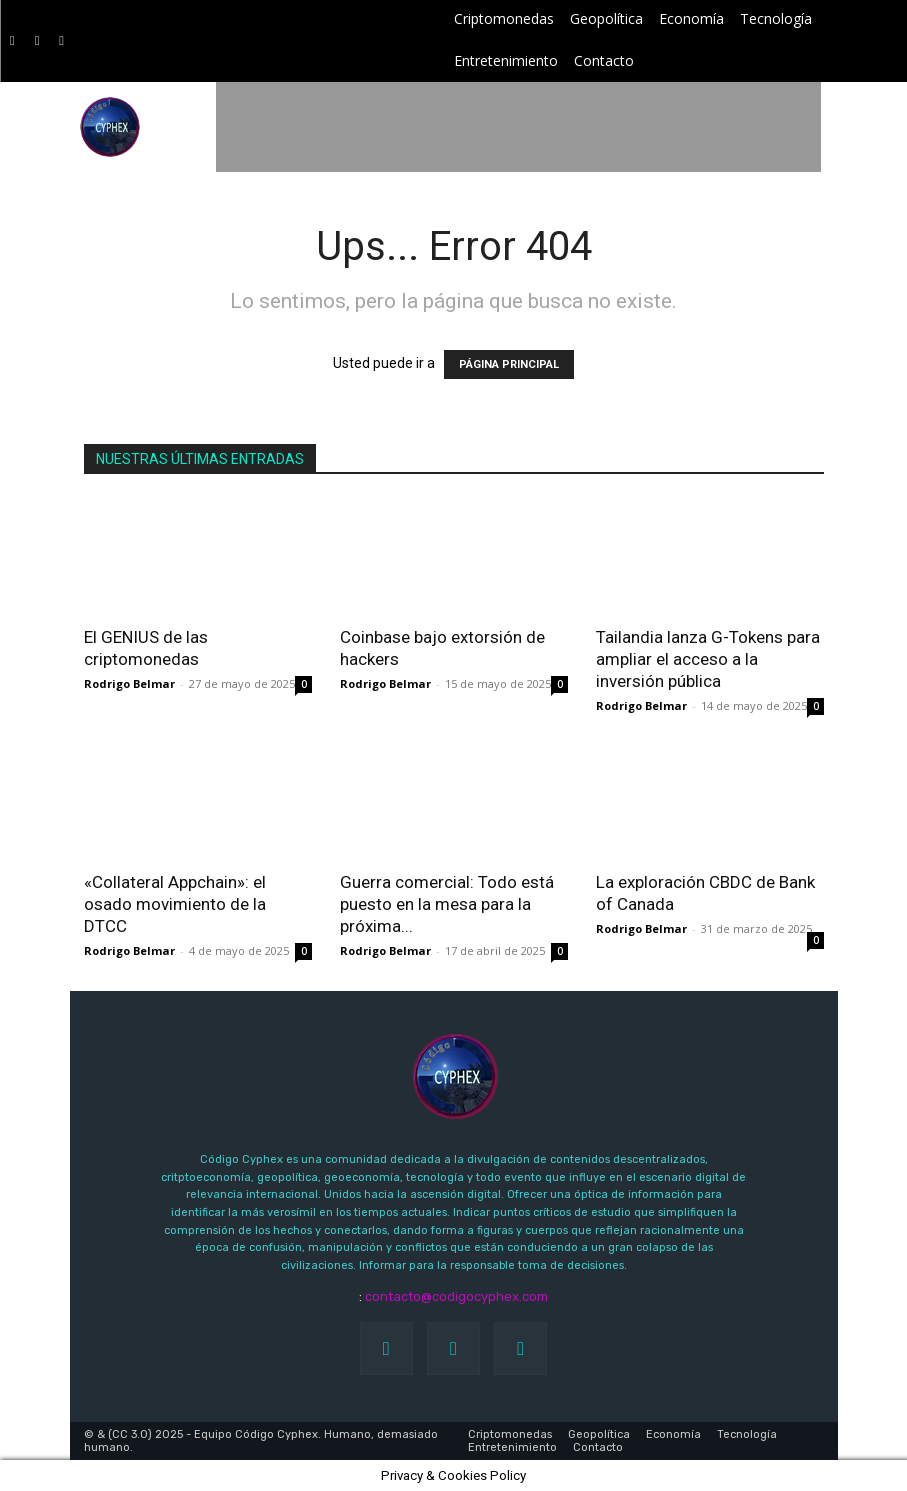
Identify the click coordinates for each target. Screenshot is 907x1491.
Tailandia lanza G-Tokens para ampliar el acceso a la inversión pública (708, 659)
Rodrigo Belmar (129, 683)
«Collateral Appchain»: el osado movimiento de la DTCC (175, 904)
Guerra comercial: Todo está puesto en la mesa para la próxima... (447, 904)
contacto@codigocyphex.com (456, 1296)
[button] (862, 127)
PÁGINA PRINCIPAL (509, 364)
